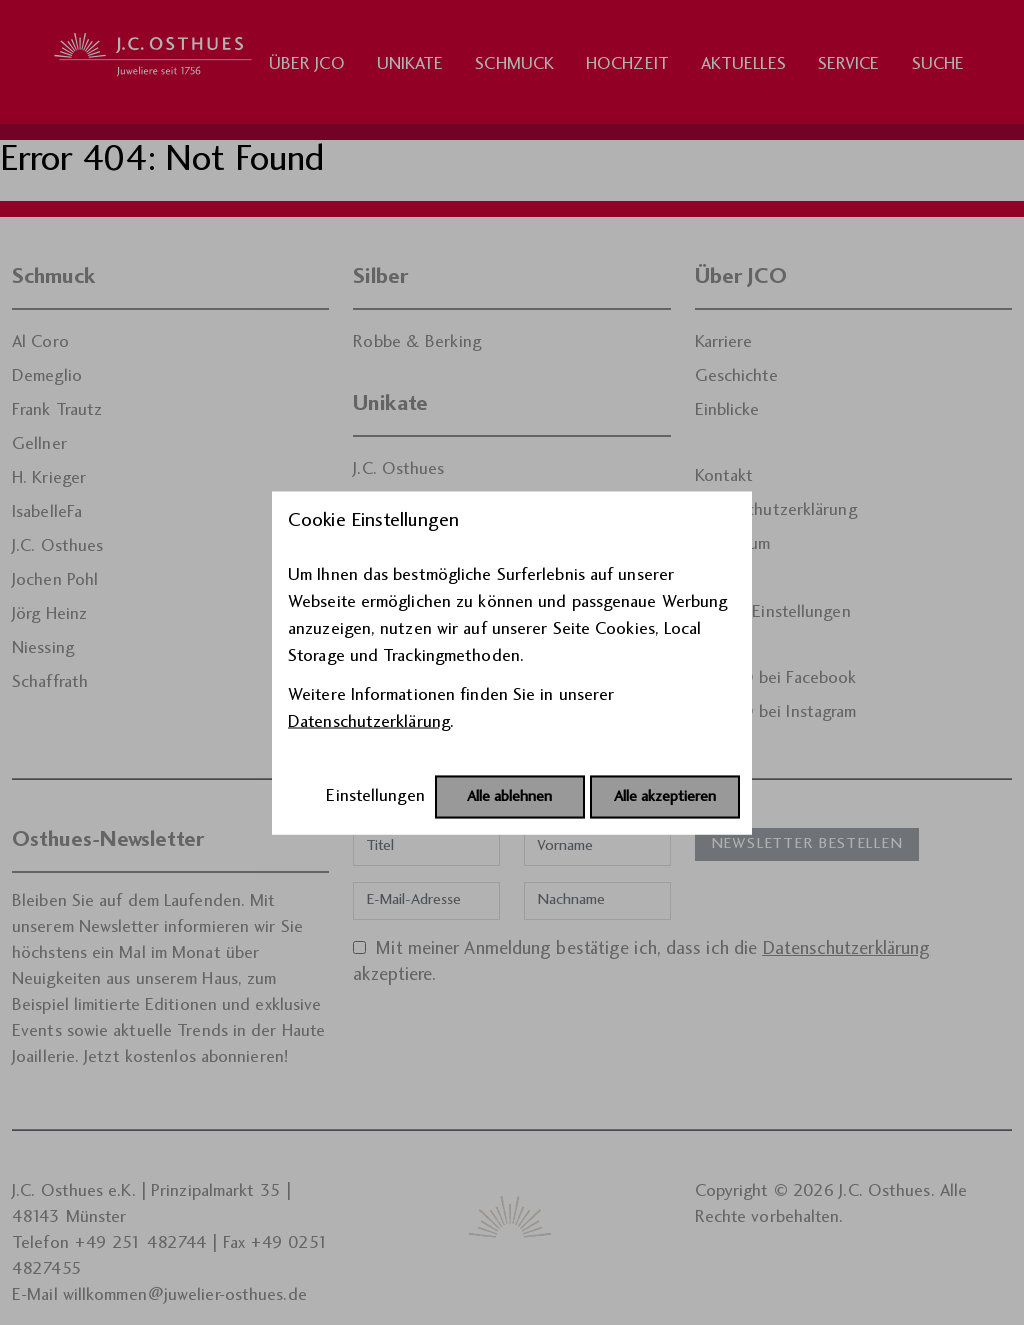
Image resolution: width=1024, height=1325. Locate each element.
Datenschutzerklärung (369, 721)
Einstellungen (375, 795)
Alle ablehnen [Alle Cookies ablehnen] (509, 796)
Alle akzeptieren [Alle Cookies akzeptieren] (665, 796)
